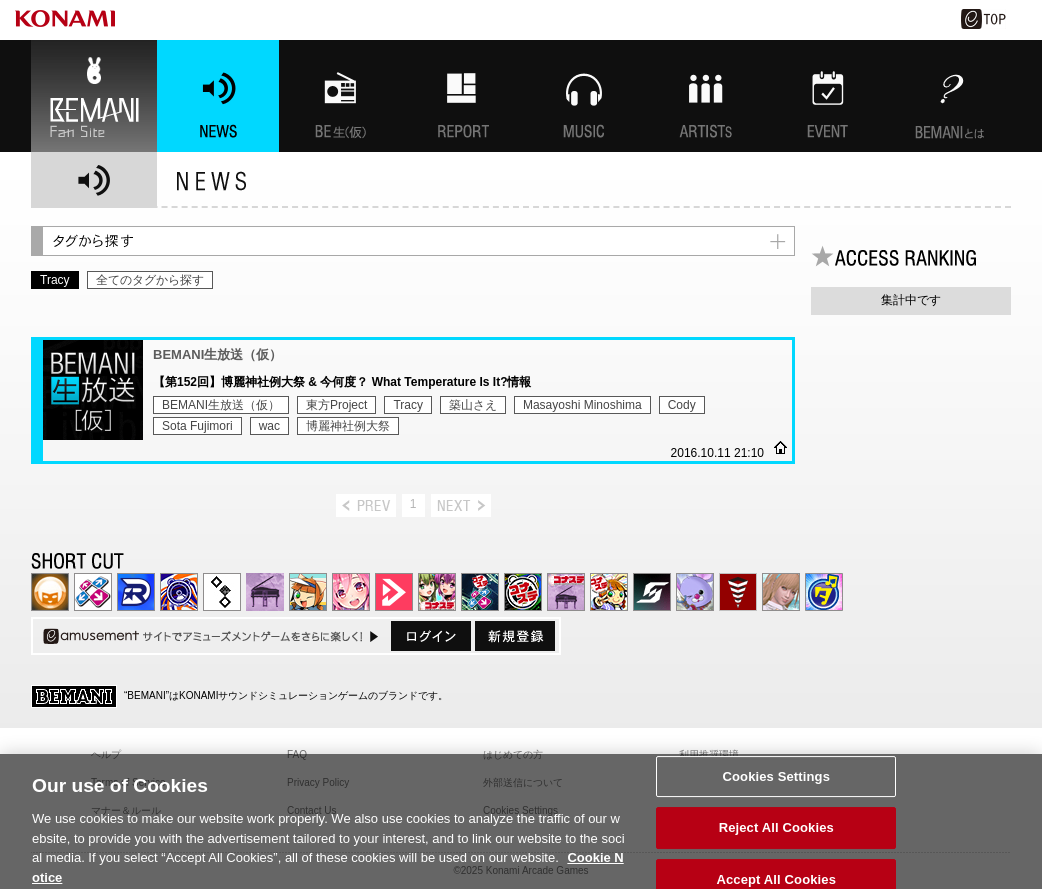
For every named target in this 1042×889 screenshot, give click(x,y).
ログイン (431, 636)
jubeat (222, 592)
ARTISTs (706, 96)
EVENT (828, 96)
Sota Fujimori (197, 426)
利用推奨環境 (709, 754)
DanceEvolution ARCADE (781, 592)
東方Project (336, 405)
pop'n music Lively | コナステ (609, 592)
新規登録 (515, 636)
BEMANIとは (950, 96)
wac (269, 426)
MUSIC (584, 96)
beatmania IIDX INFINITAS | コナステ (437, 592)
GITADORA (179, 592)
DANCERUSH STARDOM (136, 592)
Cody (682, 405)
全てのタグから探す (150, 280)
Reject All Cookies (776, 839)
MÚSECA (738, 592)
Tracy (408, 405)
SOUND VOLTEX (351, 592)
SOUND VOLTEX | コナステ (652, 592)
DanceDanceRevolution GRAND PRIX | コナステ (480, 592)
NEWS (218, 96)
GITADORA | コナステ (523, 592)
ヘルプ (106, 754)
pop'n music (308, 592)
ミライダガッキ (824, 592)
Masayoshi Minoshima (582, 405)
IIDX (50, 592)
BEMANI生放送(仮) (340, 96)
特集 (462, 96)
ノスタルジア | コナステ (566, 592)
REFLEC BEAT (695, 592)
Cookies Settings (776, 787)
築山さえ (473, 405)
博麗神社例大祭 (348, 426)
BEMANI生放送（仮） (221, 405)
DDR (93, 592)
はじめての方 (513, 754)
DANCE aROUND (394, 592)
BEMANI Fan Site (94, 96)
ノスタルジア (265, 592)
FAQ (297, 754)
